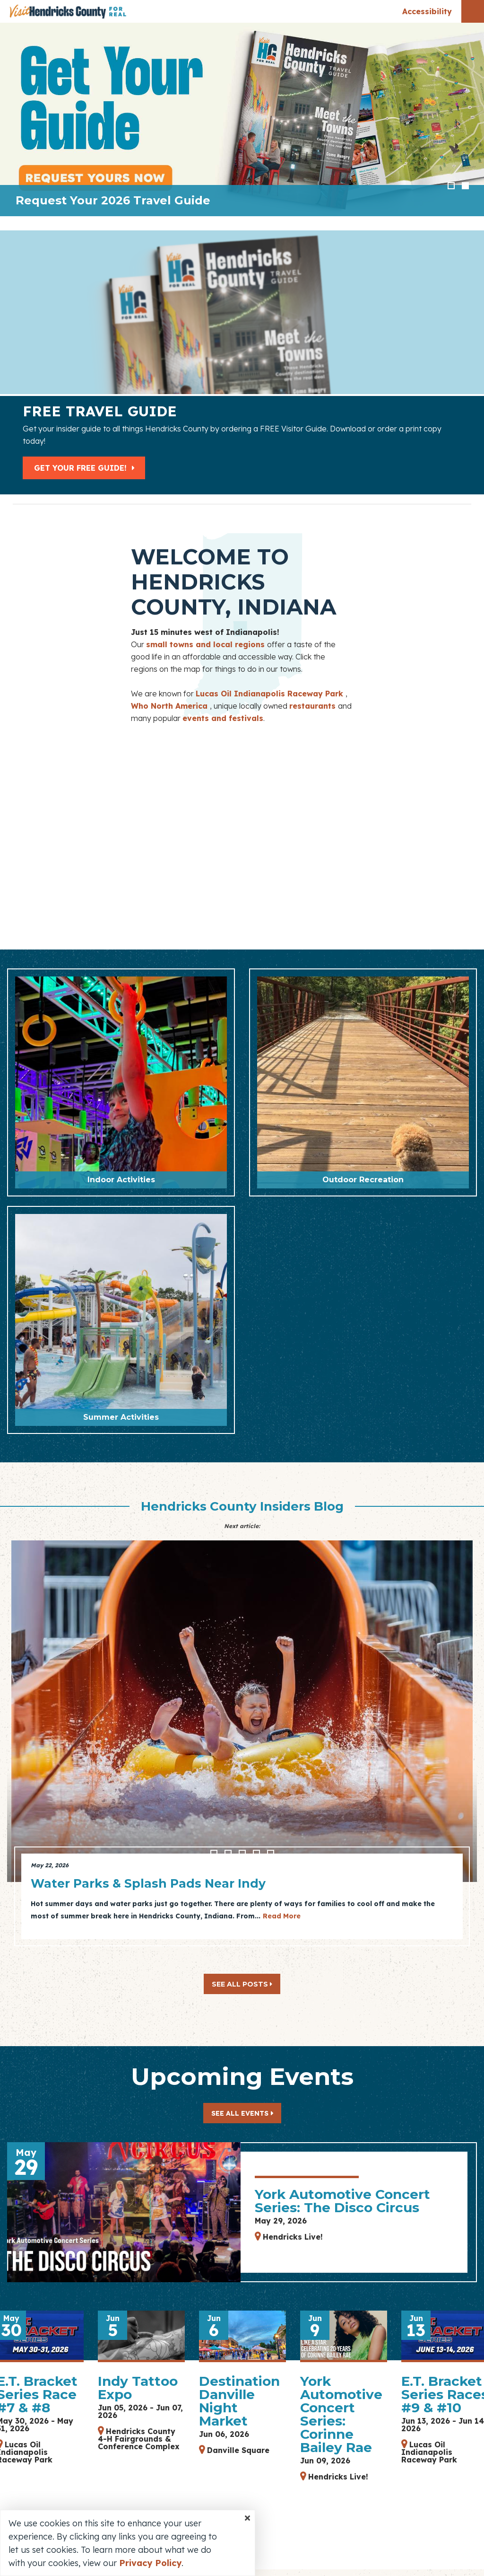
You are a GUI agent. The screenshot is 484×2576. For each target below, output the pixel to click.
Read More (282, 1916)
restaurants (313, 706)
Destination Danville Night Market (239, 2400)
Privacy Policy (150, 2563)
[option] (242, 119)
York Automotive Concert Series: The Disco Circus (342, 2201)
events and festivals (222, 718)
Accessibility (427, 11)
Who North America (170, 706)
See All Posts (242, 1984)
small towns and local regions (206, 644)
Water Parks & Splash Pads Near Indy (148, 1883)
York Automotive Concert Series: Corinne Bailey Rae (341, 2414)
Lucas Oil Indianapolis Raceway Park (271, 693)
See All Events (239, 2113)
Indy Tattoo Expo (138, 2387)
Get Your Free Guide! (84, 468)
